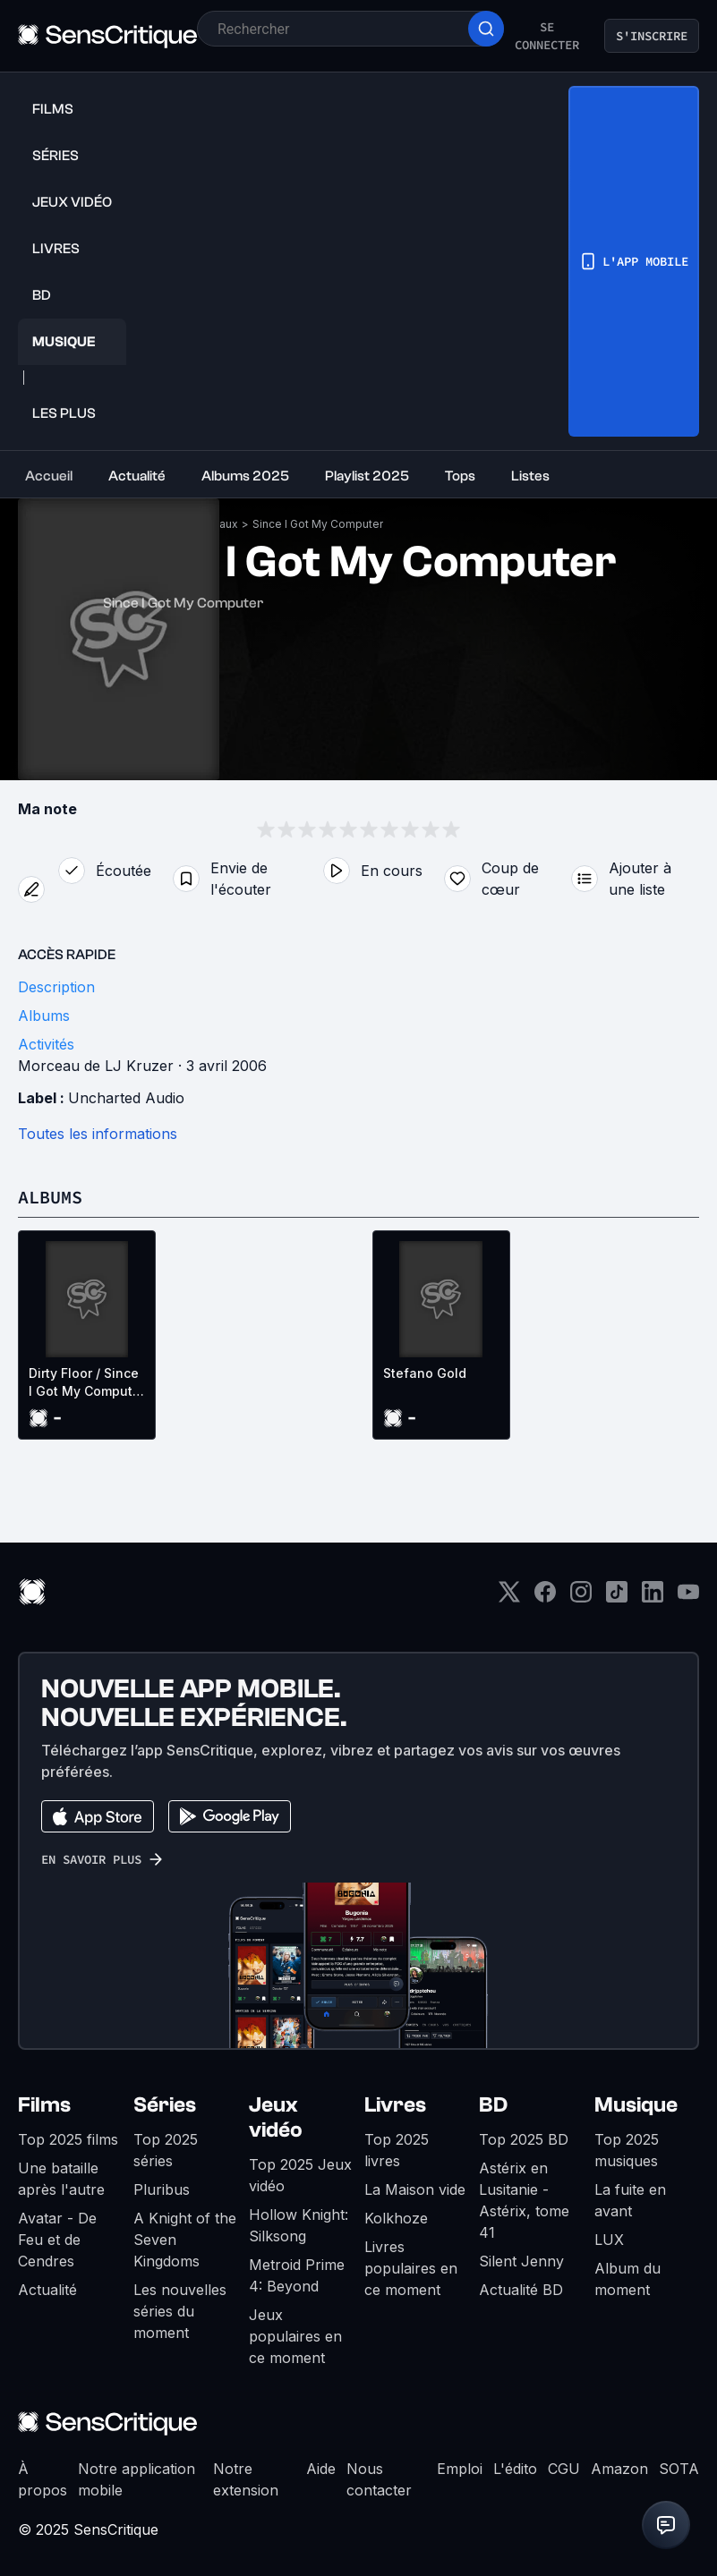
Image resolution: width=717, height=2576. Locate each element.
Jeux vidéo (276, 2117)
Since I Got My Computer (317, 524)
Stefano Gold (424, 1373)
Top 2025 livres (396, 2150)
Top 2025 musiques (626, 2150)
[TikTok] (616, 1597)
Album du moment (627, 2279)
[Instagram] (581, 1597)
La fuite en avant (630, 2200)
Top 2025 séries (165, 2150)
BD (493, 2105)
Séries (164, 2105)
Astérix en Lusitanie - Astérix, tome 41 (524, 2200)
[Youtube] (688, 1597)
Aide (321, 2469)
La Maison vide (414, 2189)
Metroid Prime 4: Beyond (297, 2275)
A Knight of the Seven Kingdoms (184, 2239)
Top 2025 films (68, 2139)
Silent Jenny (521, 2261)
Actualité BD (521, 2290)
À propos (42, 2479)
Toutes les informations (97, 1134)
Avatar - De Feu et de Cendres (57, 2239)
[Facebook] (545, 1597)
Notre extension (245, 2479)
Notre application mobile (136, 2479)
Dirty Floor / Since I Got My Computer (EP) (87, 1382)
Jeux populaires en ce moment (295, 2336)
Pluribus (161, 2189)
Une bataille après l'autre (61, 2178)
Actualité (47, 2290)
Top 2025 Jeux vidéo (300, 2175)
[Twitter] (509, 1597)
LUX (609, 2240)
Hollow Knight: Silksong (298, 2225)
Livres (395, 2105)
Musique (636, 2105)
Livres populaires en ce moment (410, 2268)
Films (44, 2105)
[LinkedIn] (652, 1597)
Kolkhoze (396, 2218)
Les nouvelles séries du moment (179, 2311)
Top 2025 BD (523, 2139)
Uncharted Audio (126, 1098)
